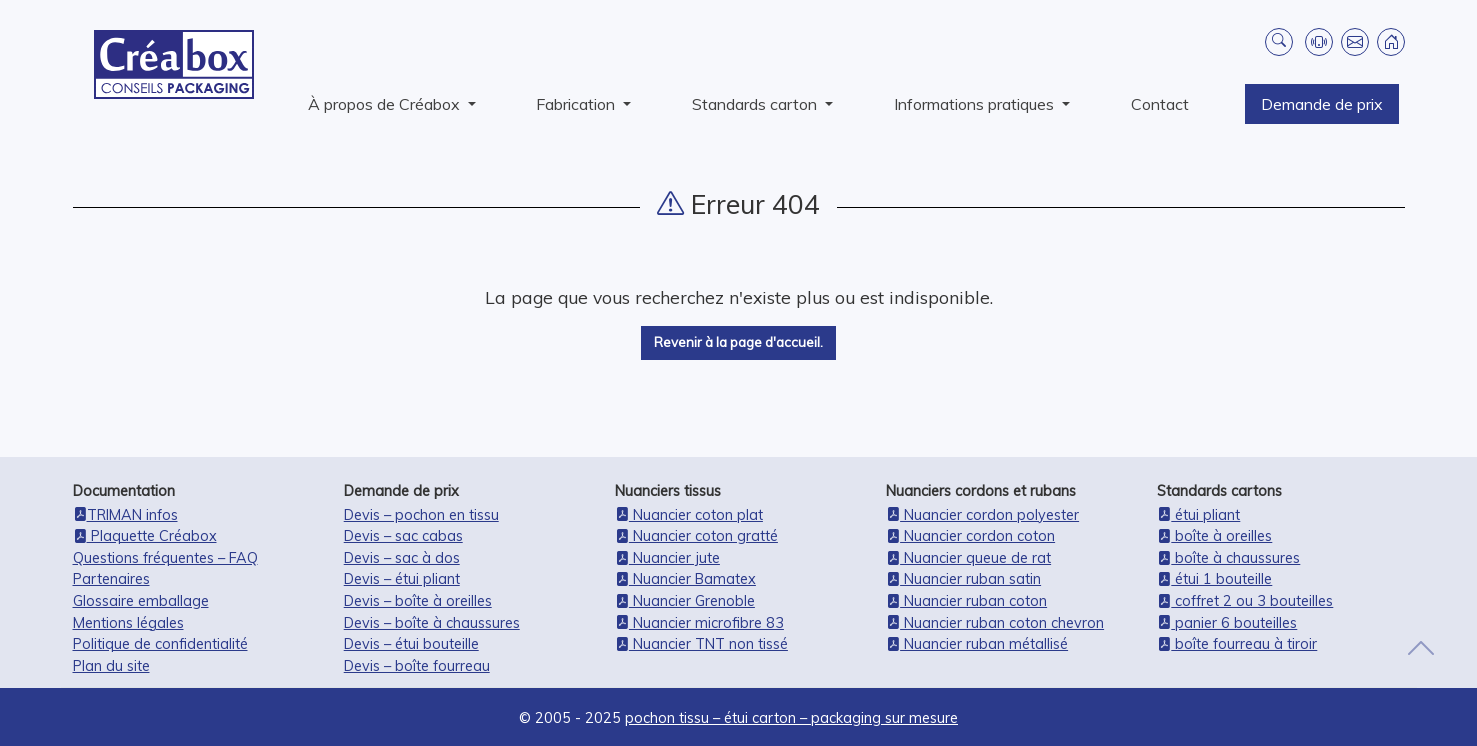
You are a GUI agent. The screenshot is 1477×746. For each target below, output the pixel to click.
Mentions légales (128, 623)
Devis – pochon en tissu (421, 515)
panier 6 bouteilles (1227, 623)
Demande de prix (1322, 104)
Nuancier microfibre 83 (699, 623)
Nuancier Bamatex (685, 579)
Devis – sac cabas (403, 536)
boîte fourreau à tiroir (1237, 644)
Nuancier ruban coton (966, 601)
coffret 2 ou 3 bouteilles (1245, 601)
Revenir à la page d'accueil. (738, 342)
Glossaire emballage (141, 601)
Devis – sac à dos (402, 558)
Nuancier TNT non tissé (701, 644)
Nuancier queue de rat (968, 558)
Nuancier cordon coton (970, 536)
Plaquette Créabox (145, 536)
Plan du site (111, 666)
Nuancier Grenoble (685, 601)
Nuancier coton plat (689, 515)
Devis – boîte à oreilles (418, 601)
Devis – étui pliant (402, 579)
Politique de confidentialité (160, 644)
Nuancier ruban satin (963, 579)
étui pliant (1198, 515)
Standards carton (756, 104)
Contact (1160, 104)
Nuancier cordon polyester (982, 515)
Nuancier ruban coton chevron (995, 623)
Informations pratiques (976, 104)
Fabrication (577, 104)
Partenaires (111, 579)
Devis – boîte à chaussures (432, 623)
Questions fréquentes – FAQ (165, 558)
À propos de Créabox (386, 104)
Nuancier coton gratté (696, 536)
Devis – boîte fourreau (417, 666)
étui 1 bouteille (1214, 579)
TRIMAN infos (125, 515)
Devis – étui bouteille (411, 644)
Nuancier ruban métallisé (977, 644)
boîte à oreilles (1214, 536)
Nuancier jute (667, 558)
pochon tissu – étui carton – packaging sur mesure (791, 718)
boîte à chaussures (1228, 558)
